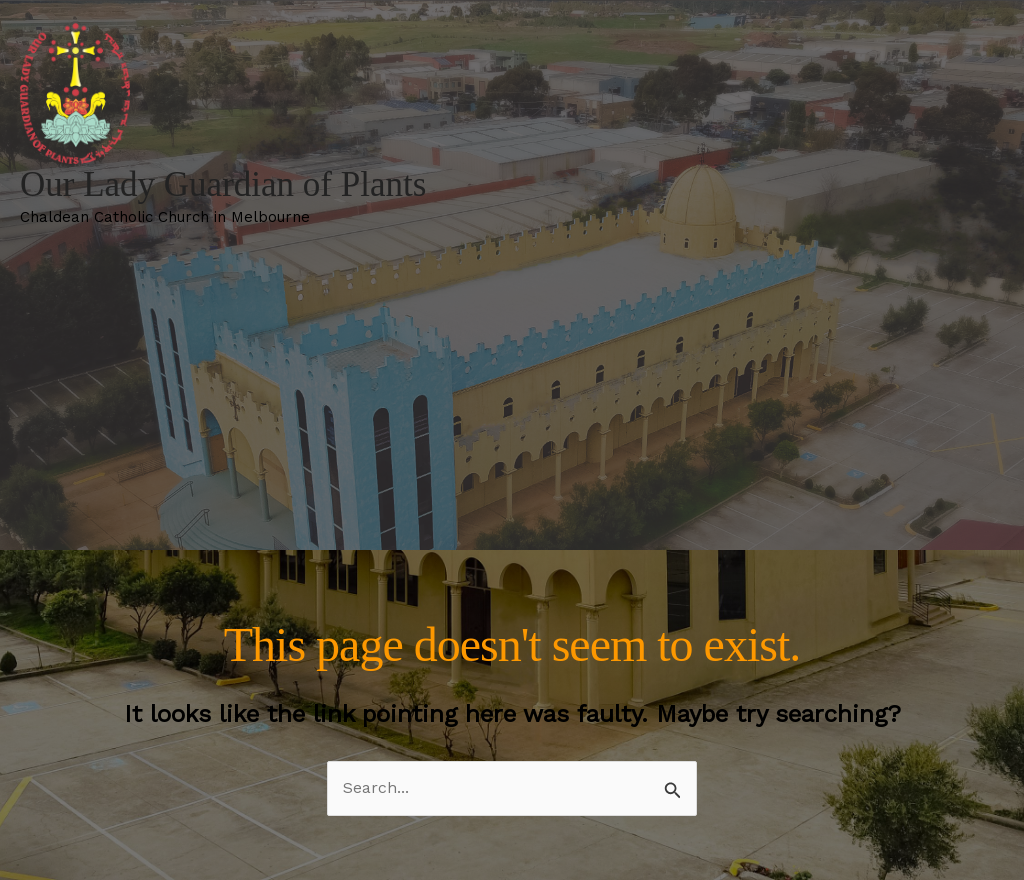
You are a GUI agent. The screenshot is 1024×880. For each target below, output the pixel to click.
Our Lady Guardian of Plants (223, 184)
